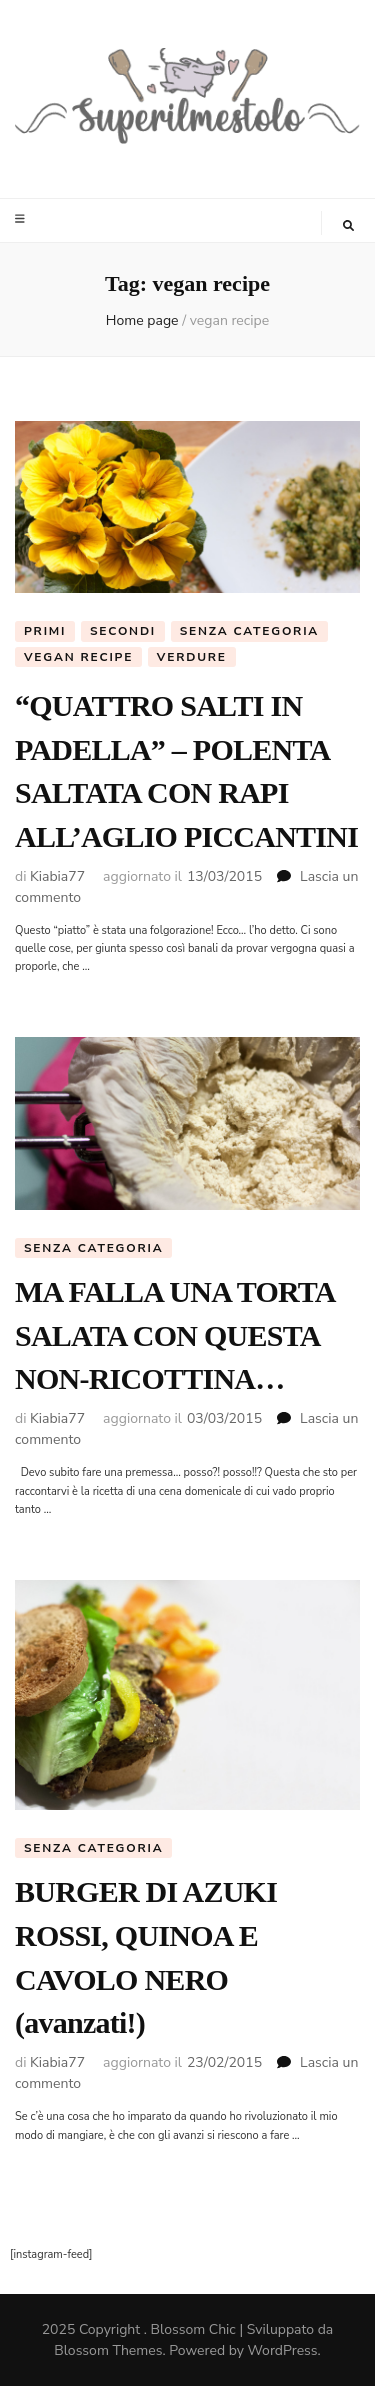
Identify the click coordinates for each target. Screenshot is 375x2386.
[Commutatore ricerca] (348, 226)
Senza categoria (249, 631)
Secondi (123, 631)
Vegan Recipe (78, 657)
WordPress (283, 2350)
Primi (45, 631)
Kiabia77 (57, 876)
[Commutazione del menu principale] (22, 219)
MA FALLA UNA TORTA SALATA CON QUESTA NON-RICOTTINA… (174, 1335)
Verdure (192, 657)
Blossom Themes (108, 2350)
